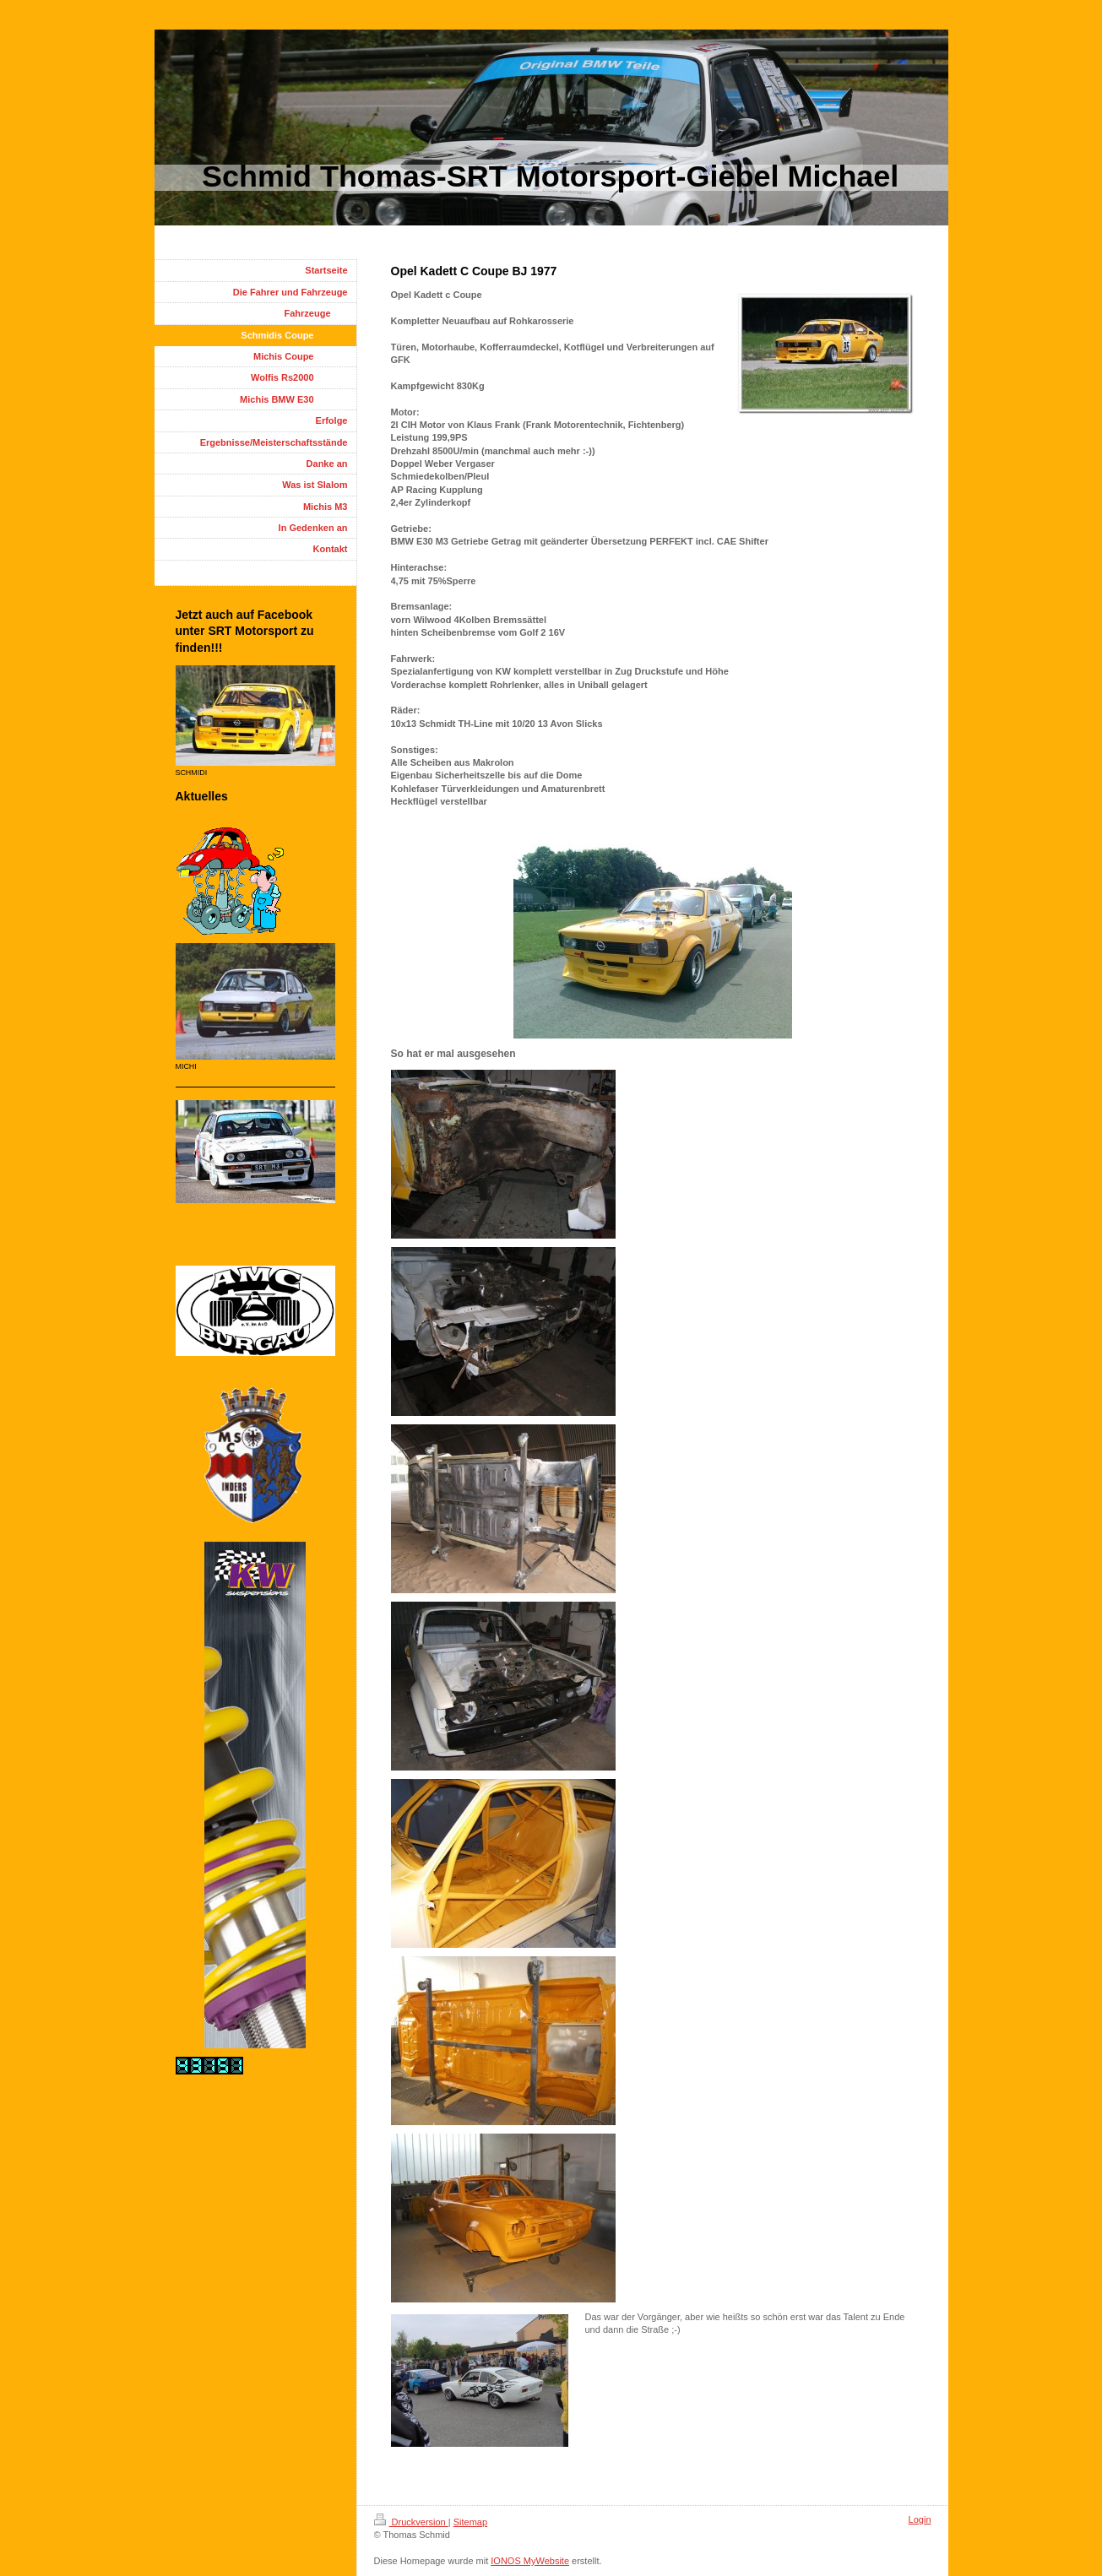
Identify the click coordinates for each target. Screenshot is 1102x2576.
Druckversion (411, 2522)
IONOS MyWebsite (530, 2561)
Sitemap (470, 2522)
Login (920, 2519)
